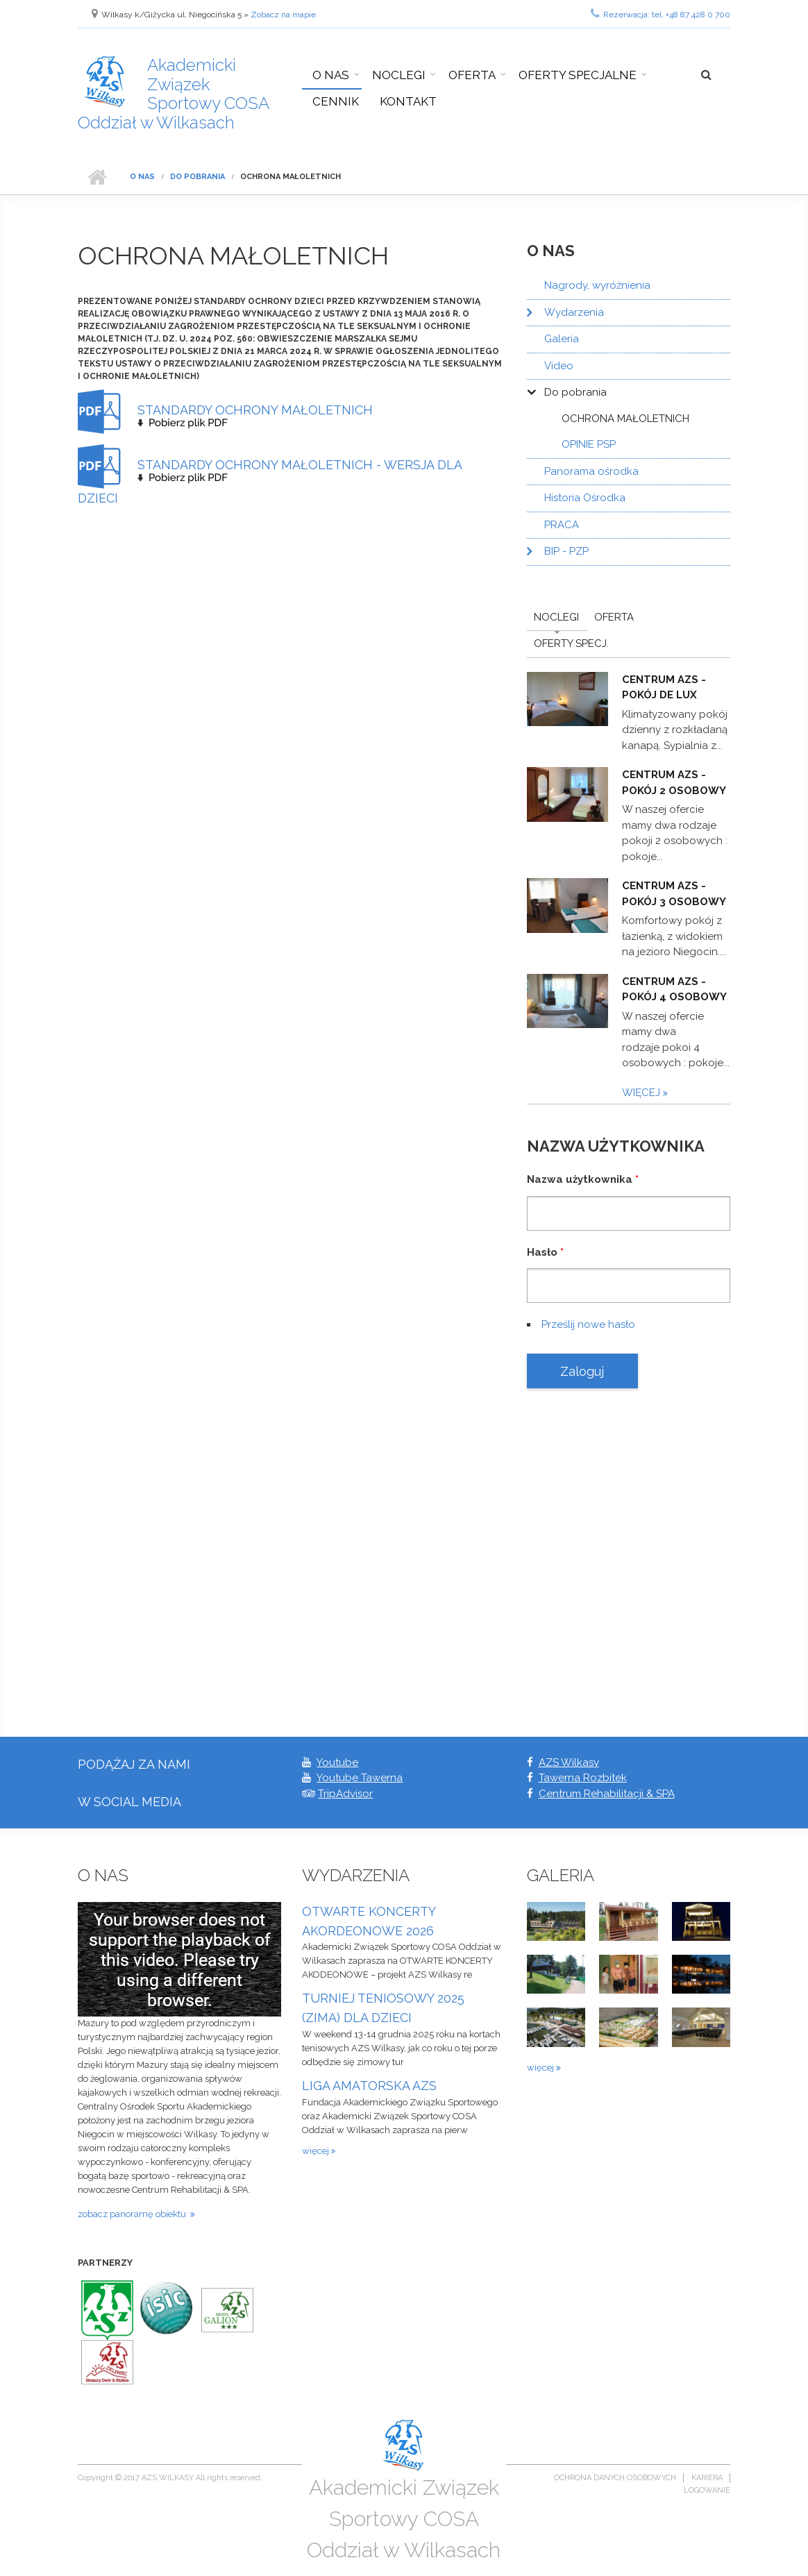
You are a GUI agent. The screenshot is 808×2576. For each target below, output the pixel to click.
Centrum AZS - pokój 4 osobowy (674, 989)
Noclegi (399, 75)
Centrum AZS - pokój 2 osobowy (674, 782)
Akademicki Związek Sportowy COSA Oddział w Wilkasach (173, 94)
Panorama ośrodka (591, 471)
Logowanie (707, 2490)
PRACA (561, 525)
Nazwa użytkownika (583, 1179)
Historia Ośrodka (584, 497)
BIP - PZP (566, 551)
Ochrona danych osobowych (615, 2477)
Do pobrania (197, 176)
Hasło (545, 1252)
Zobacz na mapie (283, 14)
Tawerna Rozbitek (583, 1777)
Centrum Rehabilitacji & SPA (607, 1793)
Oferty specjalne (578, 75)
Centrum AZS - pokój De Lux (664, 687)
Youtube (337, 1762)
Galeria (561, 338)
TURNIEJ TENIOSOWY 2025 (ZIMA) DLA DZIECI (383, 2008)
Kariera (707, 2477)
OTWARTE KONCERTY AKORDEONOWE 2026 (368, 1921)
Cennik (335, 101)
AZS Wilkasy (569, 1762)
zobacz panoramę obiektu (134, 2214)
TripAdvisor (345, 1793)
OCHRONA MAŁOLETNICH (625, 418)
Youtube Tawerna (360, 1777)
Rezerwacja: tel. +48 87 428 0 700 (660, 13)
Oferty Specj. (571, 643)
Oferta (472, 75)
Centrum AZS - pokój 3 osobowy (674, 893)
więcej (642, 1092)
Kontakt (408, 101)
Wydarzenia (574, 312)
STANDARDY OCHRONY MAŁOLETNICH (255, 410)
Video (558, 366)
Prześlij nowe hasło (588, 1324)
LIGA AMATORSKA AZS (369, 2085)
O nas (330, 75)
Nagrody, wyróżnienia (597, 285)
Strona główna (97, 177)
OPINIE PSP (589, 444)
